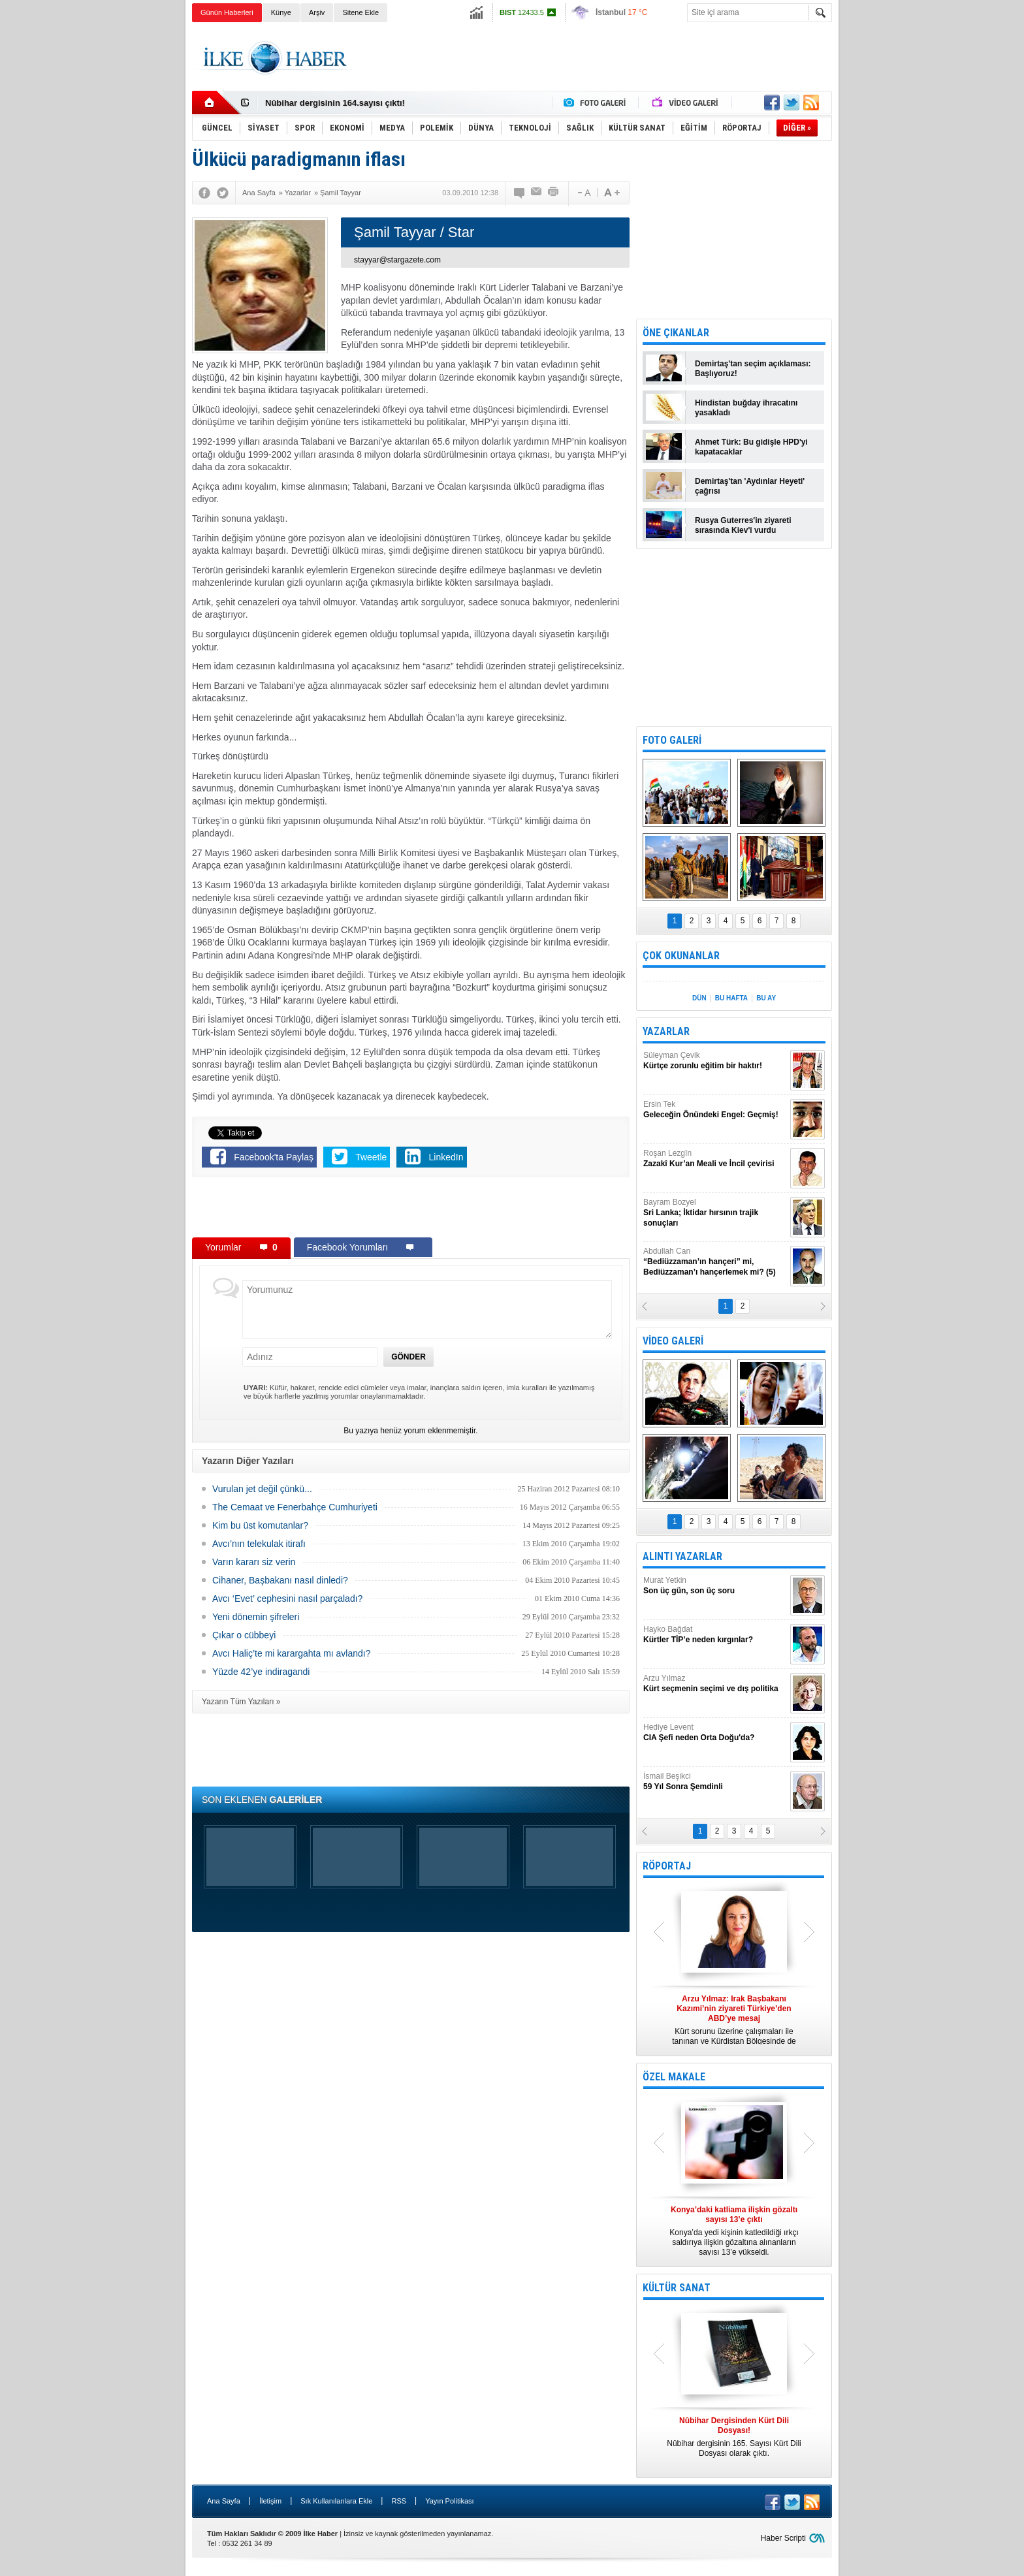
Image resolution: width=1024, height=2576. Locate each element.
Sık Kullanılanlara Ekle (336, 2501)
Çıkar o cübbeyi (244, 1635)
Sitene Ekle (360, 12)
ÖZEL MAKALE (674, 2077)
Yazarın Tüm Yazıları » (241, 1701)
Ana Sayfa (223, 2501)
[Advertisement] (898, 228)
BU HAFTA (731, 998)
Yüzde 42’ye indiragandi (261, 1671)
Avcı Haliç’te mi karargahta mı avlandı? (291, 1653)
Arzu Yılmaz (715, 1684)
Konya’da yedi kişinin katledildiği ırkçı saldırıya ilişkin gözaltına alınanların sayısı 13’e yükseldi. (734, 2231)
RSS (398, 2501)
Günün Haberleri (226, 12)
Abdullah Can (715, 1262)
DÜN (699, 998)
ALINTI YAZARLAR (682, 1556)
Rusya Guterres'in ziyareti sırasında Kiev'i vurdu (743, 525)
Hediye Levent (715, 1733)
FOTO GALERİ (672, 740)
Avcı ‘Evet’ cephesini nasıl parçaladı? (287, 1598)
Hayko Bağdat (715, 1635)
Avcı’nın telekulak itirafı (259, 1543)
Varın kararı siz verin (253, 1562)
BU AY (766, 998)
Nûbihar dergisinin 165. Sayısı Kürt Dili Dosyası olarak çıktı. (734, 2437)
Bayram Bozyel (715, 1213)
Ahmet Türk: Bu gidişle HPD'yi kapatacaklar (751, 446)
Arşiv (317, 12)
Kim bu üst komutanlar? (260, 1525)
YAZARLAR (666, 1031)
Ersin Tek (715, 1110)
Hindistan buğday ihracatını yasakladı (746, 407)
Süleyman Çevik (715, 1061)
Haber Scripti (783, 2538)
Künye (281, 12)
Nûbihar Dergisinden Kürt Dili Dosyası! (343, 103)
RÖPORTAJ (667, 1866)
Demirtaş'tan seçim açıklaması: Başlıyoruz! (753, 368)
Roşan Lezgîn (715, 1159)
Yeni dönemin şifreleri (255, 1617)
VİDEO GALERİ (673, 1341)
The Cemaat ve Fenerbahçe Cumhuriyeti (294, 1507)
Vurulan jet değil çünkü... (262, 1489)
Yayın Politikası (449, 2501)
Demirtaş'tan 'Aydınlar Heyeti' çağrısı (750, 486)
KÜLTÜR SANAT (677, 2288)
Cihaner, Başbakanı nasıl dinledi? (280, 1580)
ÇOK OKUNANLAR (681, 955)
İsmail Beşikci (715, 1782)
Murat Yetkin (715, 1586)
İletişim (270, 2501)
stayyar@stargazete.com (397, 259)
